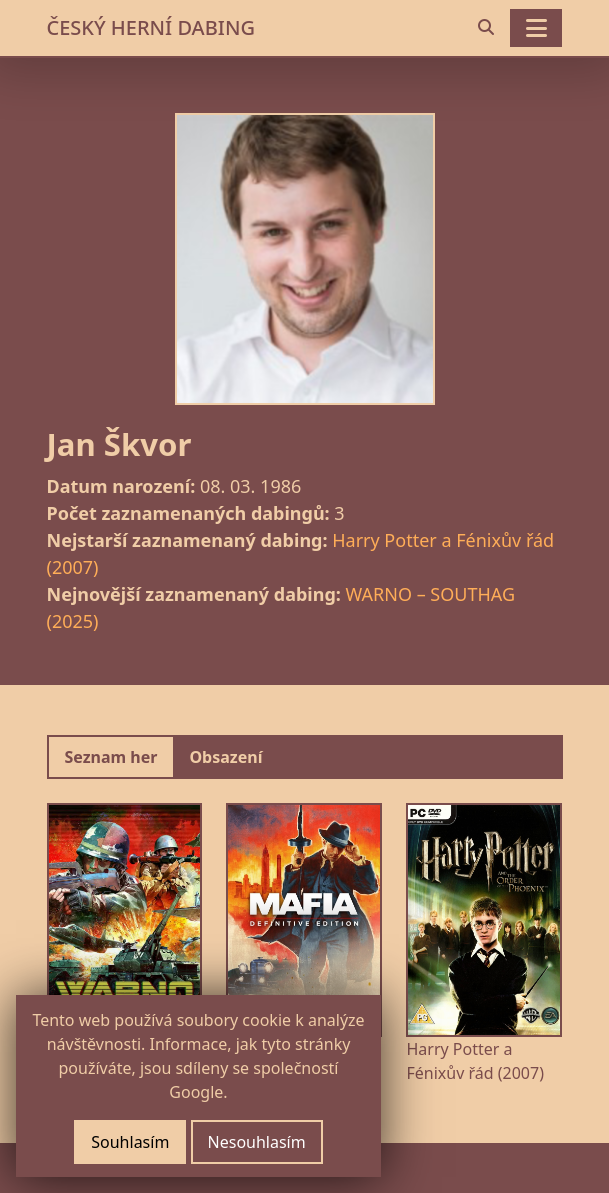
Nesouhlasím (257, 1142)
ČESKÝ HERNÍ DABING (151, 27)
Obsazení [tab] (225, 757)
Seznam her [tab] (111, 757)
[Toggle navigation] (536, 28)
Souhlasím (130, 1142)
